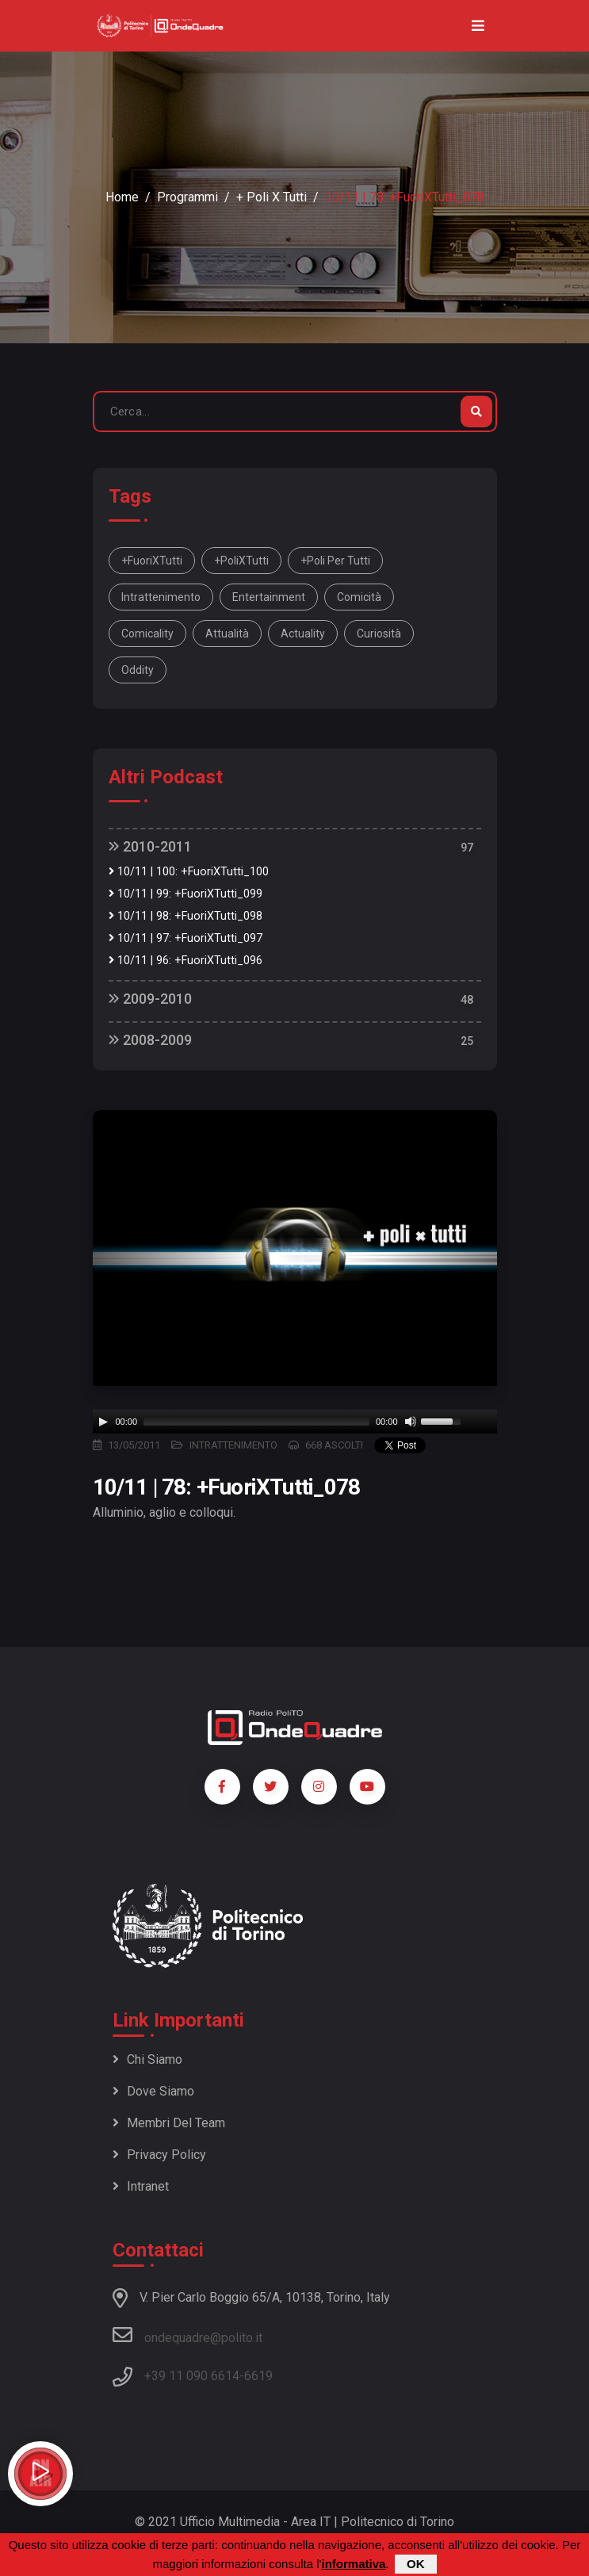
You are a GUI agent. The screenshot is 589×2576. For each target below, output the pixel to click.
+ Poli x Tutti (271, 197)
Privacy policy (159, 2154)
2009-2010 (150, 998)
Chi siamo (147, 2059)
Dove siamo (153, 2091)
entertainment (268, 597)
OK (416, 2563)
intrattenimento (161, 597)
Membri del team (169, 2122)
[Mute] (410, 1421)
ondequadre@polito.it (187, 2335)
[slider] (256, 1422)
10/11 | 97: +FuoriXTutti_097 (185, 938)
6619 (258, 2375)
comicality (147, 633)
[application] (295, 1421)
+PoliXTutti (241, 560)
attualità (227, 633)
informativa (353, 2563)
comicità (359, 597)
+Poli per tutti (335, 560)
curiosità (379, 633)
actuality (303, 633)
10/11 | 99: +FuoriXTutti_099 (185, 894)
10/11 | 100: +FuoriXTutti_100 (189, 871)
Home (122, 197)
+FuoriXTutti (151, 560)
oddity (137, 670)
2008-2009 (150, 1040)
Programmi (187, 197)
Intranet (141, 2186)
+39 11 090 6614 (191, 2375)
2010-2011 (150, 846)
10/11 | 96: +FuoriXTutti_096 (185, 960)
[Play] (103, 1421)
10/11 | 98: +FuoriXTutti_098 (185, 916)
